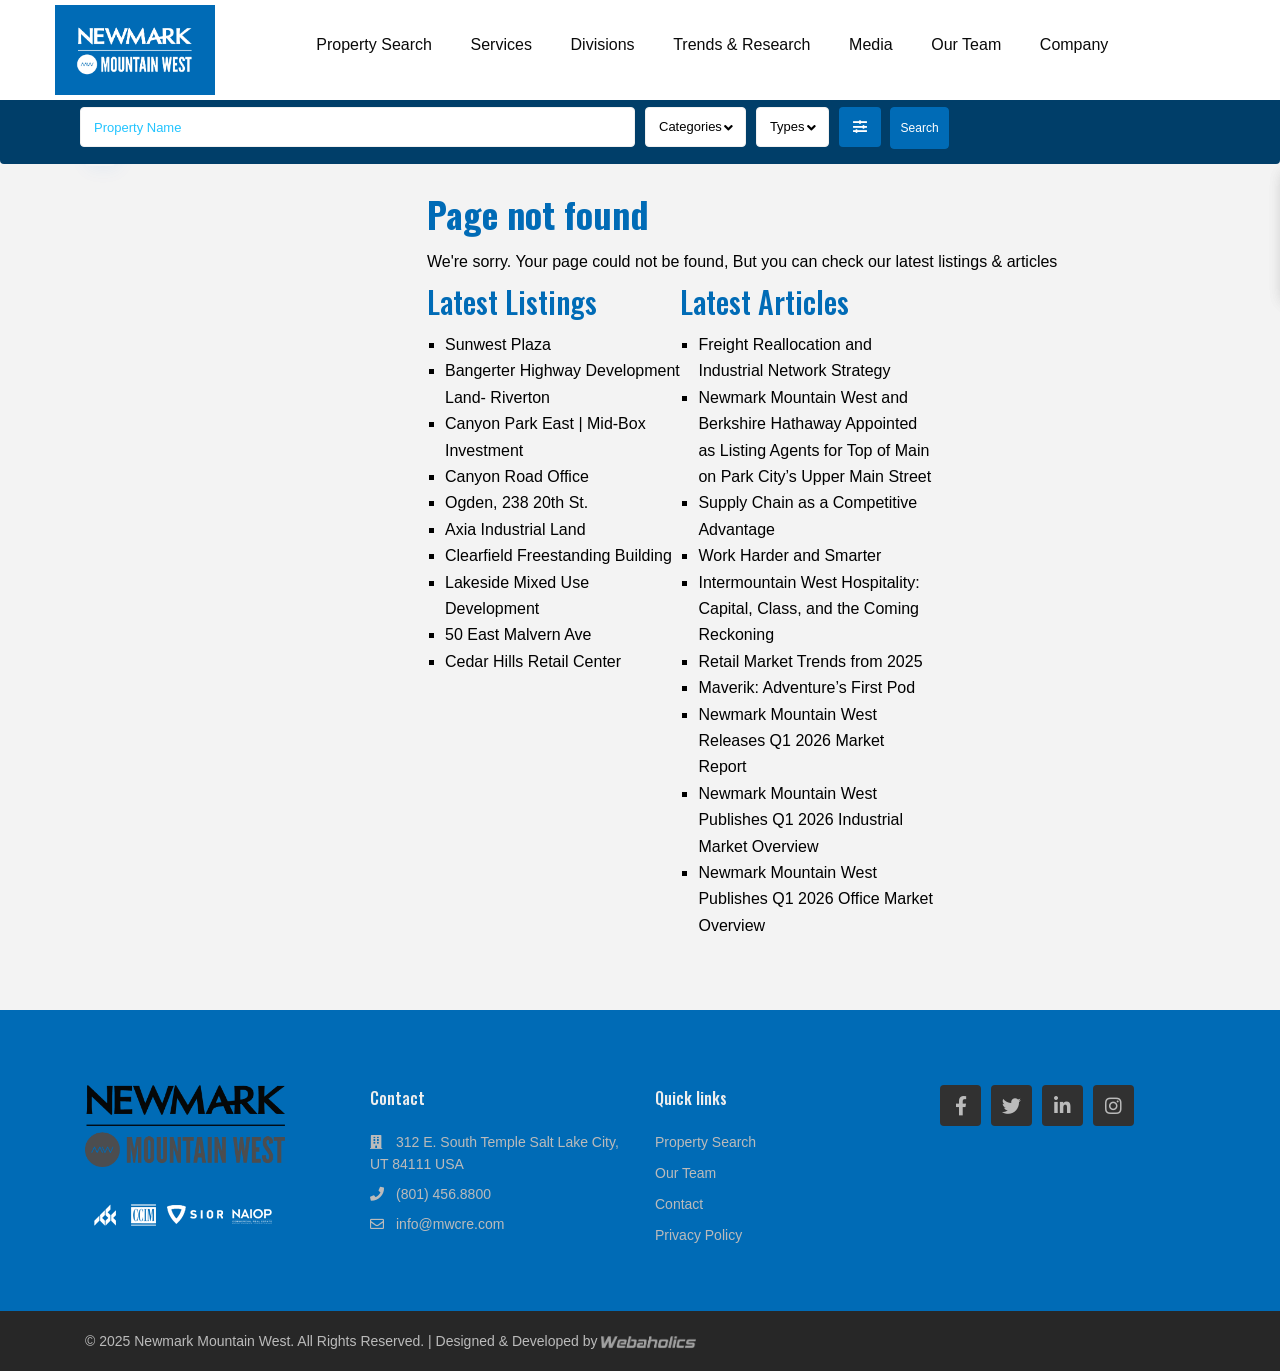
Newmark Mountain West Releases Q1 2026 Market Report (791, 741)
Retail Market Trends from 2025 (810, 661)
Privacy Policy (698, 1235)
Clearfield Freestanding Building (558, 555)
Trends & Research (741, 44)
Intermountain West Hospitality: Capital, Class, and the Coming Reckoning (808, 609)
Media (871, 44)
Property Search (374, 44)
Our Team (966, 44)
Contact (679, 1204)
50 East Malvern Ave (518, 634)
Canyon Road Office (517, 476)
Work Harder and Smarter (789, 555)
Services (501, 44)
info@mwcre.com (450, 1224)
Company (1074, 44)
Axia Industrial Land (515, 529)
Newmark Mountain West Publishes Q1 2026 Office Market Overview (815, 899)
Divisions (603, 44)
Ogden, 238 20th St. (516, 502)
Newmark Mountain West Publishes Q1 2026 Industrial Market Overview (800, 820)
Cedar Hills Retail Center (533, 661)
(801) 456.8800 (443, 1194)
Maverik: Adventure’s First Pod (806, 687)
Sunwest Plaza (498, 344)
